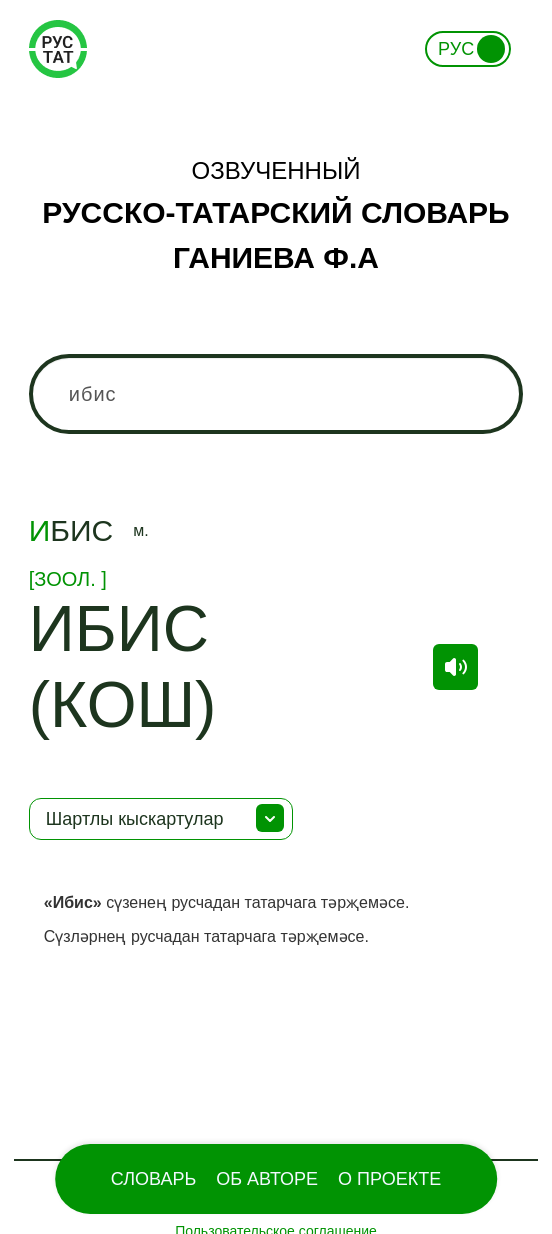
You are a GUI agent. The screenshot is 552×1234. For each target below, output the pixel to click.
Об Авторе (267, 1179)
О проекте (389, 1179)
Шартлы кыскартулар (135, 819)
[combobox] (276, 394)
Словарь (153, 1179)
